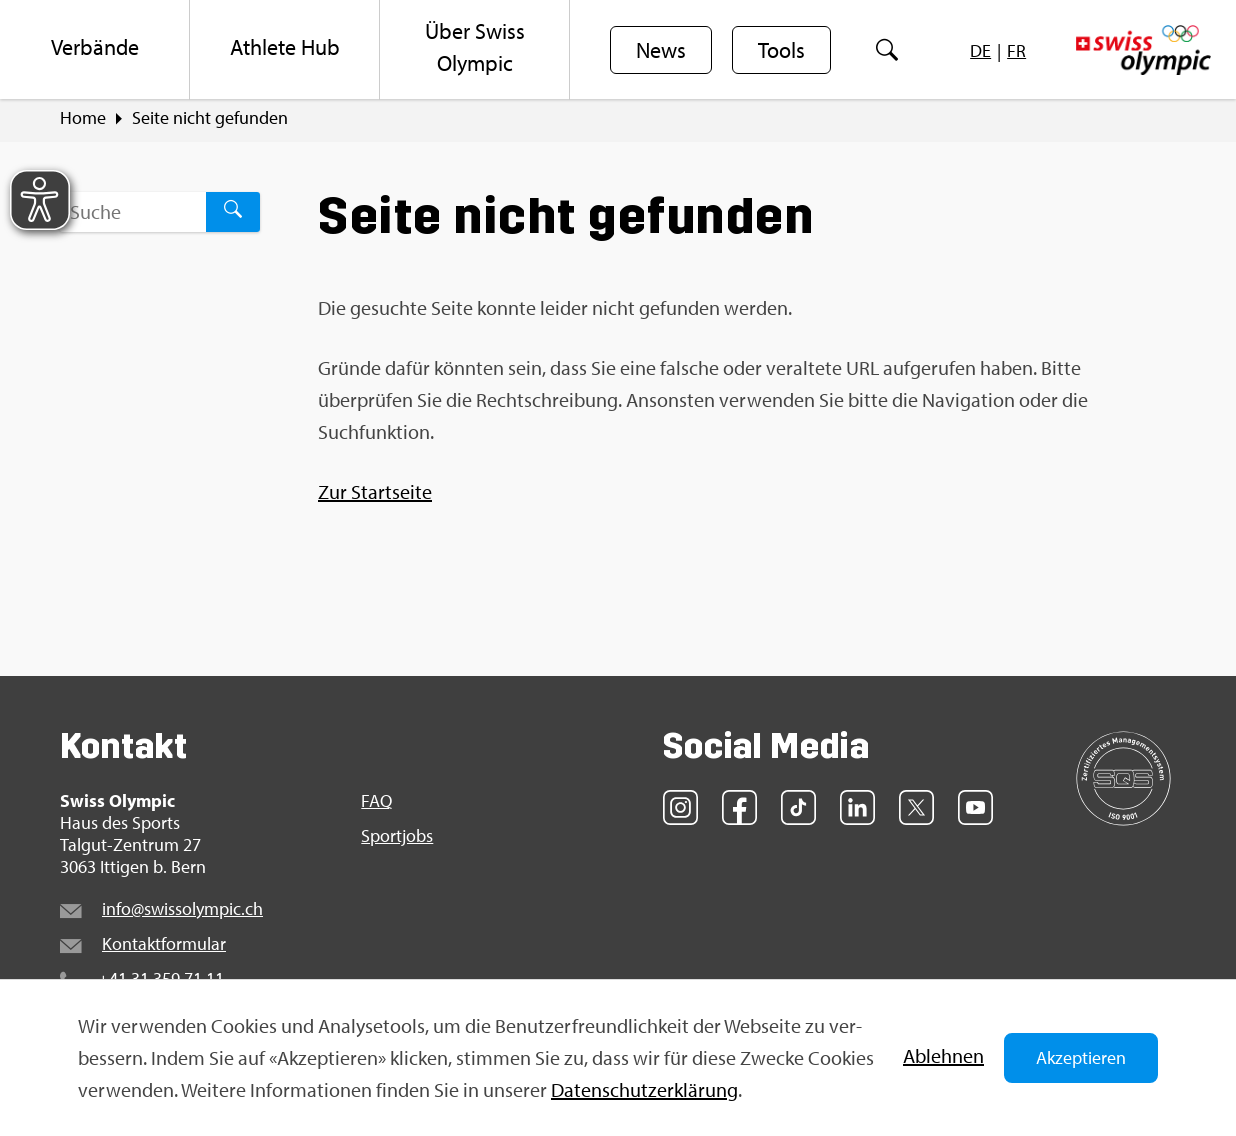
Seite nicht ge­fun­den (210, 121)
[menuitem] (95, 50)
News (661, 51)
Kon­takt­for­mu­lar (164, 946)
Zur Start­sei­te (375, 494)
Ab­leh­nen (943, 1055)
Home (83, 121)
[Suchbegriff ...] (133, 215)
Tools (781, 51)
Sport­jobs (397, 839)
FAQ (376, 804)
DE (980, 50)
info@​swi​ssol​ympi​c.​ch (182, 911)
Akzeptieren (1081, 1057)
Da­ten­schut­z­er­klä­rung (644, 1089)
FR (1016, 50)
